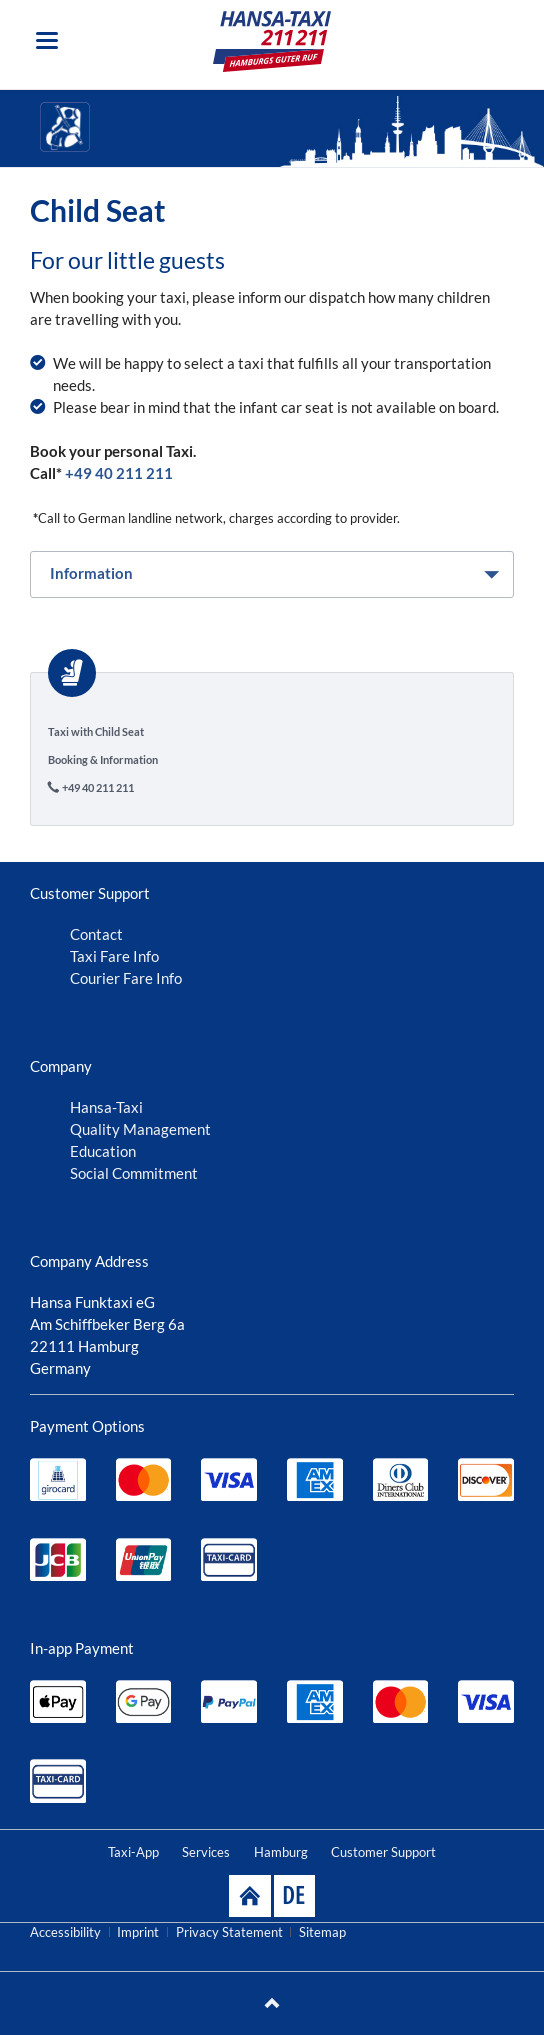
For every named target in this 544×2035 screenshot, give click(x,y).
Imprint (138, 1932)
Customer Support (383, 1852)
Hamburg (281, 1852)
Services (206, 1852)
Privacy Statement (229, 1932)
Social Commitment (134, 1173)
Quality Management (140, 1129)
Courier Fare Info (126, 978)
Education (103, 1151)
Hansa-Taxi (106, 1107)
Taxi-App (133, 1852)
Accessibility (65, 1932)
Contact (96, 934)
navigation (47, 40)
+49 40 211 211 (119, 473)
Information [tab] (91, 573)
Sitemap (322, 1932)
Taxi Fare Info (114, 956)
